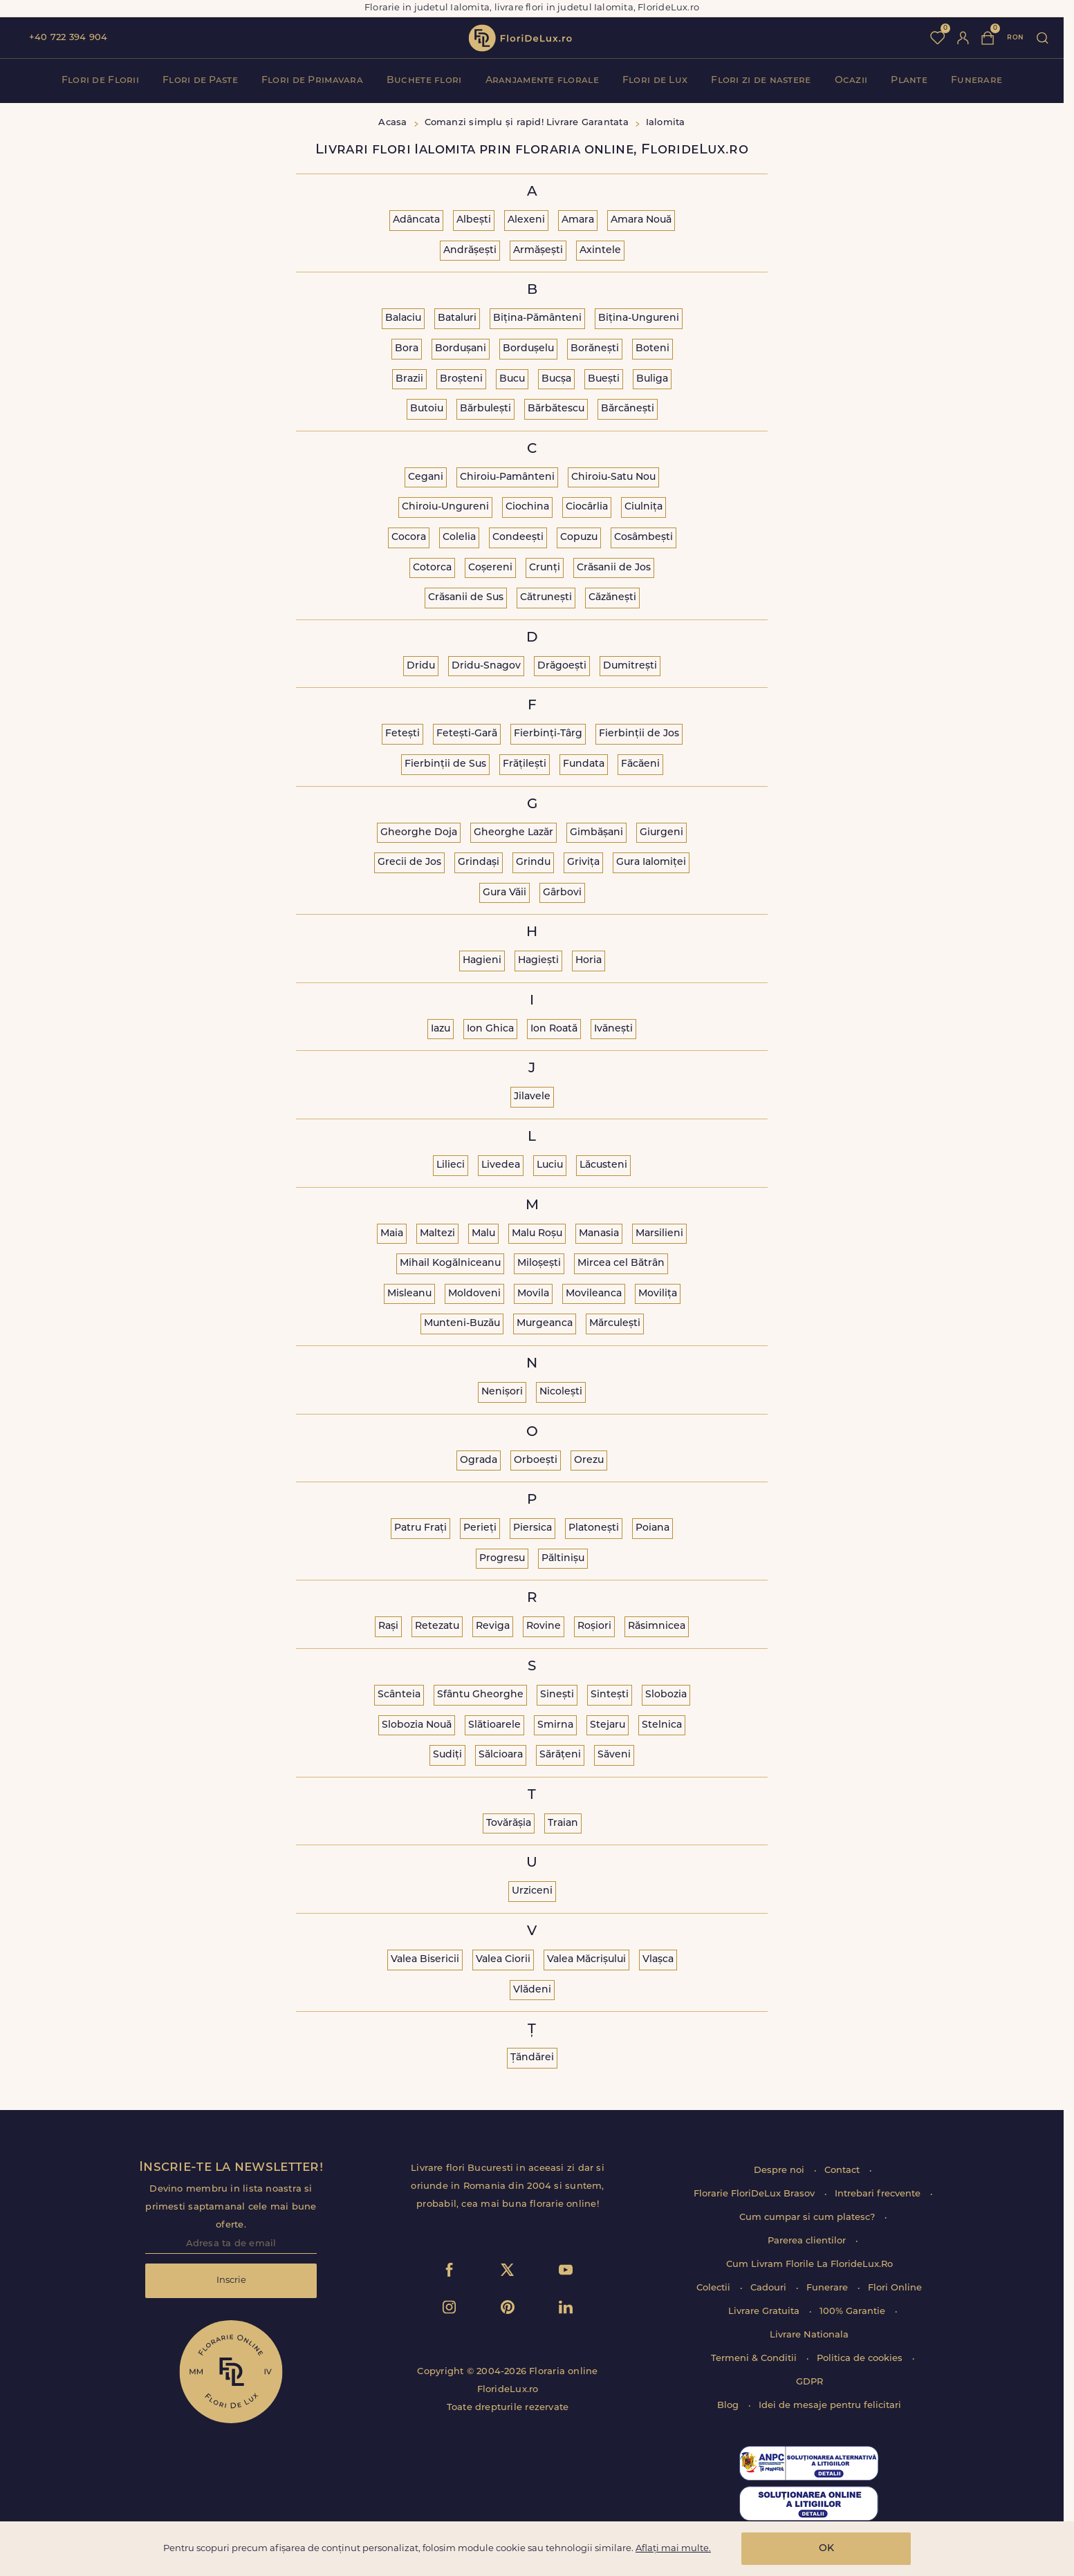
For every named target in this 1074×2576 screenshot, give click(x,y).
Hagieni (482, 960)
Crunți (544, 568)
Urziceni (532, 1891)
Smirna (555, 1725)
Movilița (657, 1294)
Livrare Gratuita (765, 2311)
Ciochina (527, 507)
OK (826, 2549)
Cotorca (432, 568)
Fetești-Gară (466, 734)
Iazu (440, 1029)
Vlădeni (532, 1990)
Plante (909, 80)
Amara (578, 220)
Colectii (714, 2288)
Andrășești (470, 250)
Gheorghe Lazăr (513, 833)
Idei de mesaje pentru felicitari (830, 2405)
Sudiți (447, 1755)
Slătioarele (494, 1725)
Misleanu (409, 1294)
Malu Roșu (537, 1234)
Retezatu (437, 1626)
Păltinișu (562, 1558)
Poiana (652, 1528)
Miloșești (539, 1263)
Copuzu (579, 537)
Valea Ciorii (503, 1959)
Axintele (600, 250)
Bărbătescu (556, 409)
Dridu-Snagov (486, 666)
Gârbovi (562, 893)
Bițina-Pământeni (537, 318)
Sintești (610, 1695)
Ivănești (613, 1029)
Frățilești (524, 764)
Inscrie (231, 2280)
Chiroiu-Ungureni (445, 507)
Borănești (595, 349)
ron (1015, 37)
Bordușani (460, 349)
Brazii (409, 379)
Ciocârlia (587, 507)
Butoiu (426, 409)
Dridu (421, 666)
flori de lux (520, 38)
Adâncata (416, 220)
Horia (588, 960)
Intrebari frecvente (879, 2194)
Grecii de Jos (409, 862)
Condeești (518, 537)
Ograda (478, 1460)
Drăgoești (561, 666)
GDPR (809, 2382)
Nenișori (502, 1392)
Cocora (408, 537)
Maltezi (437, 1234)
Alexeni (526, 220)
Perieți (480, 1528)
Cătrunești (546, 597)
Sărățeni (560, 1755)
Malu (483, 1234)
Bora (406, 349)
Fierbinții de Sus (445, 764)
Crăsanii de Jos (614, 568)
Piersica (532, 1528)
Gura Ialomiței (651, 862)
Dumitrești (630, 666)
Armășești (538, 250)
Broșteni (461, 379)
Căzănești (612, 597)
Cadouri (769, 2288)
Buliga (652, 379)
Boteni (652, 349)
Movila (533, 1294)
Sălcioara (501, 1755)
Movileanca (594, 1294)
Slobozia (666, 1695)
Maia (391, 1234)
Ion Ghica (490, 1029)
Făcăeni (640, 764)
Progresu (502, 1558)
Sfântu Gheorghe (480, 1695)
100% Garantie (854, 2311)
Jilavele (532, 1097)
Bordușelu (528, 349)
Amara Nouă (641, 220)
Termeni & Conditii (755, 2358)
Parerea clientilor (808, 2241)
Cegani (425, 477)
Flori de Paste (200, 80)
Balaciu (403, 318)
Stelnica (662, 1725)
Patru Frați (420, 1528)
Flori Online (895, 2288)
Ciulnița (643, 507)
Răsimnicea (656, 1626)
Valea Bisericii (425, 1959)
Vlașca (658, 1959)
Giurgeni (661, 833)
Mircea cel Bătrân (621, 1263)
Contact (843, 2170)
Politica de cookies (861, 2358)
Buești (604, 379)
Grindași (478, 862)
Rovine (543, 1626)
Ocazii (851, 80)
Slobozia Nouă (417, 1725)
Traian (563, 1823)
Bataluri (457, 318)
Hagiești (538, 960)
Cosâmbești (643, 537)
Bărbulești (485, 409)
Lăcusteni (603, 1165)
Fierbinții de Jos (639, 734)
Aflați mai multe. (673, 2548)
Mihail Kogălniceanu (450, 1263)
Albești (473, 220)
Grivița (583, 862)
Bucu (512, 379)
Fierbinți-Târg (548, 734)
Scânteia (399, 1695)
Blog (729, 2405)
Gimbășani (596, 833)
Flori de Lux (654, 80)
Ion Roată (553, 1029)
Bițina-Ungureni (638, 318)
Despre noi (780, 2170)
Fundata (583, 764)
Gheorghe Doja (418, 833)
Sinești (557, 1695)
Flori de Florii (100, 80)
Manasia (599, 1234)
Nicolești (560, 1392)
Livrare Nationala (809, 2335)
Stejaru (607, 1725)
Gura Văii (504, 893)
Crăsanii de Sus (465, 597)
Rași (388, 1626)
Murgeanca (545, 1323)
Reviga (493, 1626)
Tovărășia (508, 1823)
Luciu (550, 1165)
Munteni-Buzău (462, 1323)
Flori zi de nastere (761, 80)
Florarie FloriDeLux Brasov (755, 2194)
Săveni (614, 1755)
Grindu (533, 862)
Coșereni (490, 568)
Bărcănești (627, 409)
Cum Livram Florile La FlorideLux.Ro (809, 2264)
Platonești (593, 1528)
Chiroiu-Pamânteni (507, 477)
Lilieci (450, 1165)
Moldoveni (474, 1294)
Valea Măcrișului (586, 1959)
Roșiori (594, 1626)
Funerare (976, 80)
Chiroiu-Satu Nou (613, 477)
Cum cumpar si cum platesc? (808, 2217)
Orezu (589, 1460)
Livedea (500, 1165)
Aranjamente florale (542, 80)
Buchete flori (424, 80)
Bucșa (556, 379)
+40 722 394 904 (68, 37)
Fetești (402, 734)
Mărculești (614, 1323)
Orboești (535, 1460)
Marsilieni (659, 1234)
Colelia (459, 537)
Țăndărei (532, 2058)
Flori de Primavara (312, 80)
